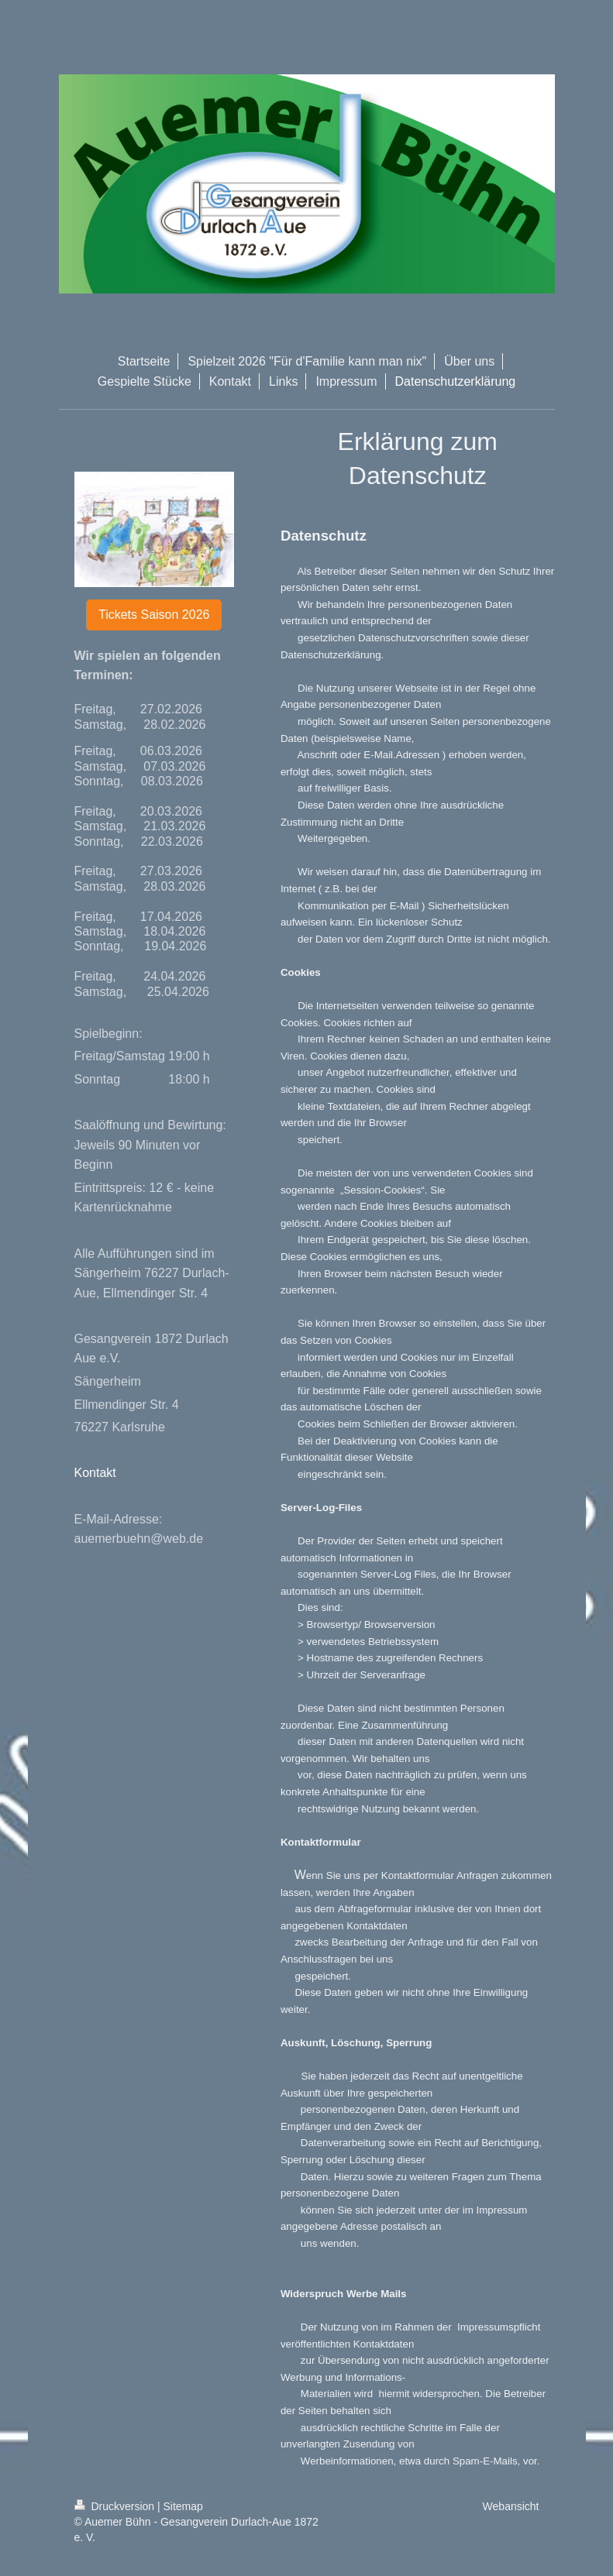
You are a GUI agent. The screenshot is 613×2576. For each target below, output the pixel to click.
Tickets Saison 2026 (153, 614)
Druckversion (115, 2506)
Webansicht (511, 2506)
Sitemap (183, 2506)
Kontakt (95, 1472)
